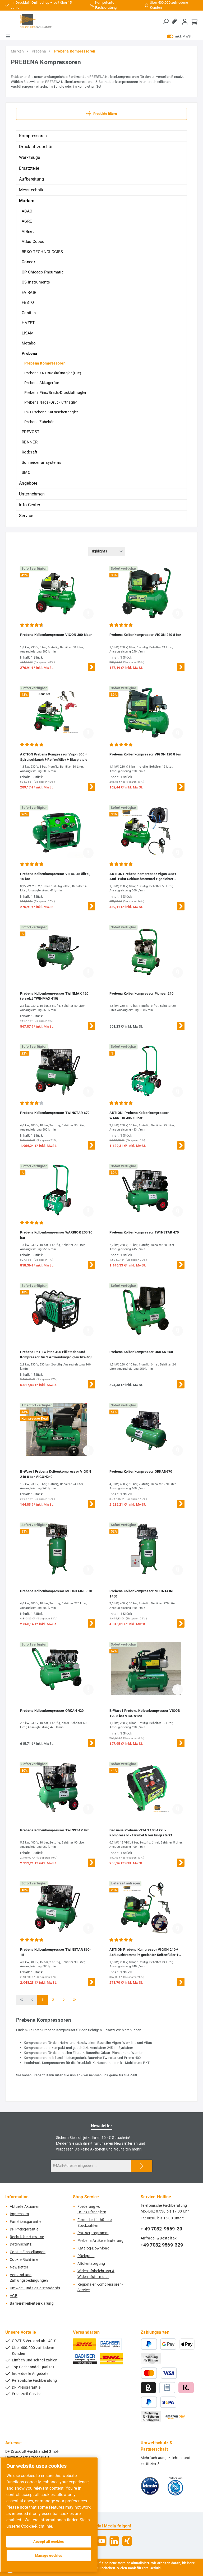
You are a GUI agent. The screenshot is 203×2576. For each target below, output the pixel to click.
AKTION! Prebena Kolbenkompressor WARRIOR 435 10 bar (139, 1115)
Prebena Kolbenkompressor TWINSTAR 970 (54, 1830)
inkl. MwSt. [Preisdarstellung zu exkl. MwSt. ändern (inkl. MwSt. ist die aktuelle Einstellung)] (179, 36)
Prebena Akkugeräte (41, 383)
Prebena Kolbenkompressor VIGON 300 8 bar (56, 635)
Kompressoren (33, 135)
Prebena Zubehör (39, 422)
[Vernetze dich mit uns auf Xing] (127, 2541)
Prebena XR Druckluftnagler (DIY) (52, 373)
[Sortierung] (106, 551)
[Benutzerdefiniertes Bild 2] (175, 2486)
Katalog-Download (93, 2248)
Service (26, 515)
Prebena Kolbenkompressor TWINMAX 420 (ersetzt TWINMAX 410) (54, 996)
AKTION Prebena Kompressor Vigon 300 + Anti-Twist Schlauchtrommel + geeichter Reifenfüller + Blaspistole (142, 877)
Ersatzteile (29, 168)
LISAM (28, 333)
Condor (28, 261)
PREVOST (30, 431)
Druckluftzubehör (36, 146)
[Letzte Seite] (74, 2000)
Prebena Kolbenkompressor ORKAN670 (140, 1471)
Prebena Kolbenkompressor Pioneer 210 (141, 993)
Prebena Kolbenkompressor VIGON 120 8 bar (145, 754)
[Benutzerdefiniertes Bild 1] (150, 2486)
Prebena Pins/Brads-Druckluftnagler (55, 392)
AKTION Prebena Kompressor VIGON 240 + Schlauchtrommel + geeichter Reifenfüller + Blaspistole (143, 1953)
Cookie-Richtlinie (24, 2259)
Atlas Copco (33, 241)
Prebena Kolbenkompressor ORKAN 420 (52, 1711)
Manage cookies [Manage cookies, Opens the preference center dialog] (48, 2556)
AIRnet (28, 231)
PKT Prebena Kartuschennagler (51, 412)
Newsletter (19, 2267)
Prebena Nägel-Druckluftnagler (50, 402)
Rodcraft (29, 452)
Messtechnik (31, 189)
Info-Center (29, 504)
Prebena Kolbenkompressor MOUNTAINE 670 (56, 1591)
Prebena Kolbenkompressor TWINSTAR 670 (54, 1113)
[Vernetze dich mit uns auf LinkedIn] (114, 2541)
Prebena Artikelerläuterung (100, 2240)
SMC (26, 472)
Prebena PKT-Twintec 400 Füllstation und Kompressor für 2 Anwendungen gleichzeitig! (56, 1354)
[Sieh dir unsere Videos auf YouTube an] (102, 2541)
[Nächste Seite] (63, 2000)
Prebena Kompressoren (45, 363)
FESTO (28, 302)
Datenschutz (20, 2244)
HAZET (28, 322)
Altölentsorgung (91, 2263)
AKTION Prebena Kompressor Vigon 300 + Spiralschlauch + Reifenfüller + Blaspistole (53, 757)
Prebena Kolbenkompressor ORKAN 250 (141, 1352)
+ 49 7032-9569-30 (161, 2229)
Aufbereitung (31, 179)
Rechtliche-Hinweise (27, 2237)
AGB (13, 2296)
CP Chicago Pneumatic (43, 272)
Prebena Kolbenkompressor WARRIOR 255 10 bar (56, 1235)
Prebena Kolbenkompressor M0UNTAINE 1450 (141, 1593)
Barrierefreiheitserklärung (32, 2303)
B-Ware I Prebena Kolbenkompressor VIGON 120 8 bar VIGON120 (144, 1713)
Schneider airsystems (41, 462)
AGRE (27, 221)
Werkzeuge (29, 157)
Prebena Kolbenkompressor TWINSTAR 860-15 (55, 1952)
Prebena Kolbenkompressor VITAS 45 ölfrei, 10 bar (55, 876)
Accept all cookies (48, 2542)
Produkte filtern (101, 113)
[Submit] (141, 2166)
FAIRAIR (29, 292)
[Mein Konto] (184, 21)
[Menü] (8, 36)
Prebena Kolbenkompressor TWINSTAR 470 (144, 1232)
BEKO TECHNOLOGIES (42, 251)
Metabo (29, 343)
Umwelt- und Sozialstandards (35, 2288)
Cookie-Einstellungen (27, 2252)
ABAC (27, 211)
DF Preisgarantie (24, 2229)
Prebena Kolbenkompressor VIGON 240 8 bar (145, 635)
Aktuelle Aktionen (24, 2206)
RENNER (30, 442)
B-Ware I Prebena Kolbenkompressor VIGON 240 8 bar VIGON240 (55, 1474)
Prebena (29, 353)
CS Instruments (36, 282)
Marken (26, 200)
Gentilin (29, 312)
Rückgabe (85, 2256)
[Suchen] (165, 22)
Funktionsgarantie (25, 2221)
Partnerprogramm (93, 2233)
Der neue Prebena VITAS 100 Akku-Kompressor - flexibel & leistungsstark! (140, 1832)
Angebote (28, 483)
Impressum (19, 2214)
